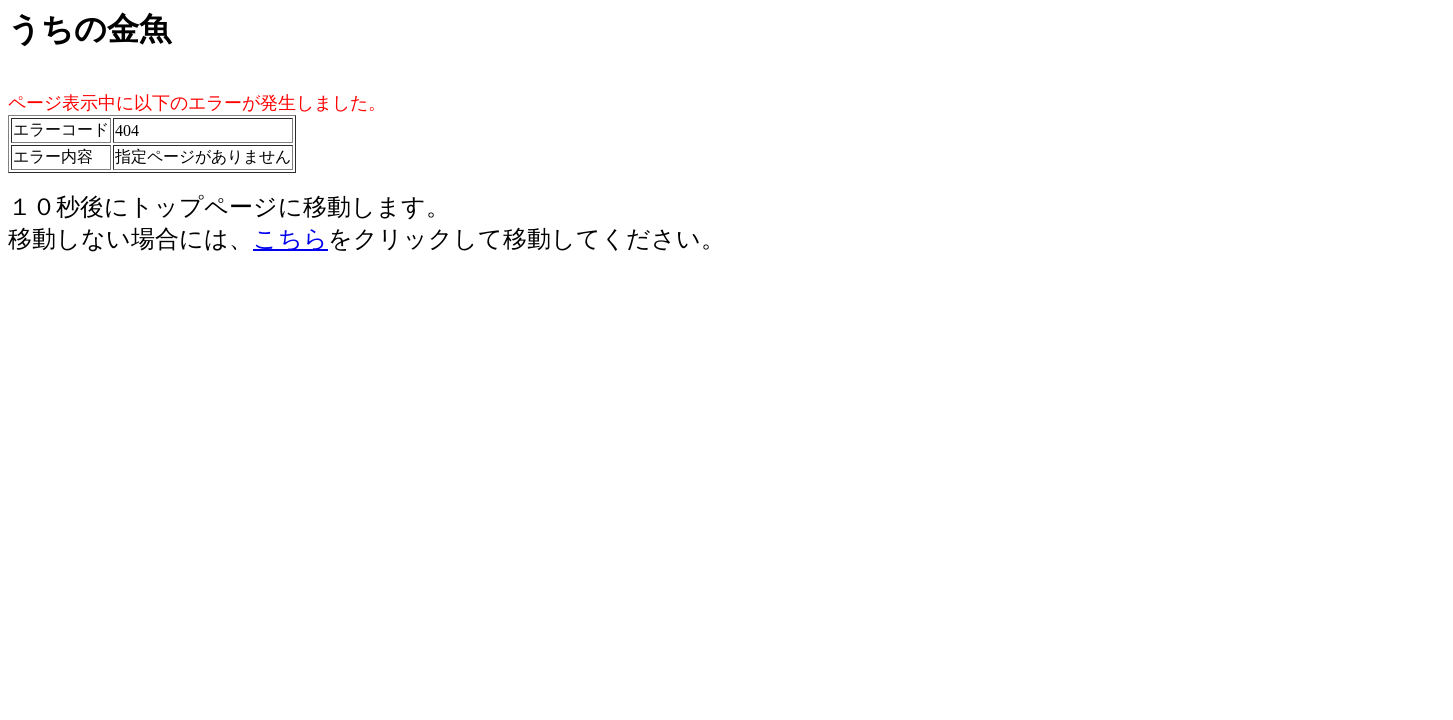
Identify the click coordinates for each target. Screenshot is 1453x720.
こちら (290, 239)
